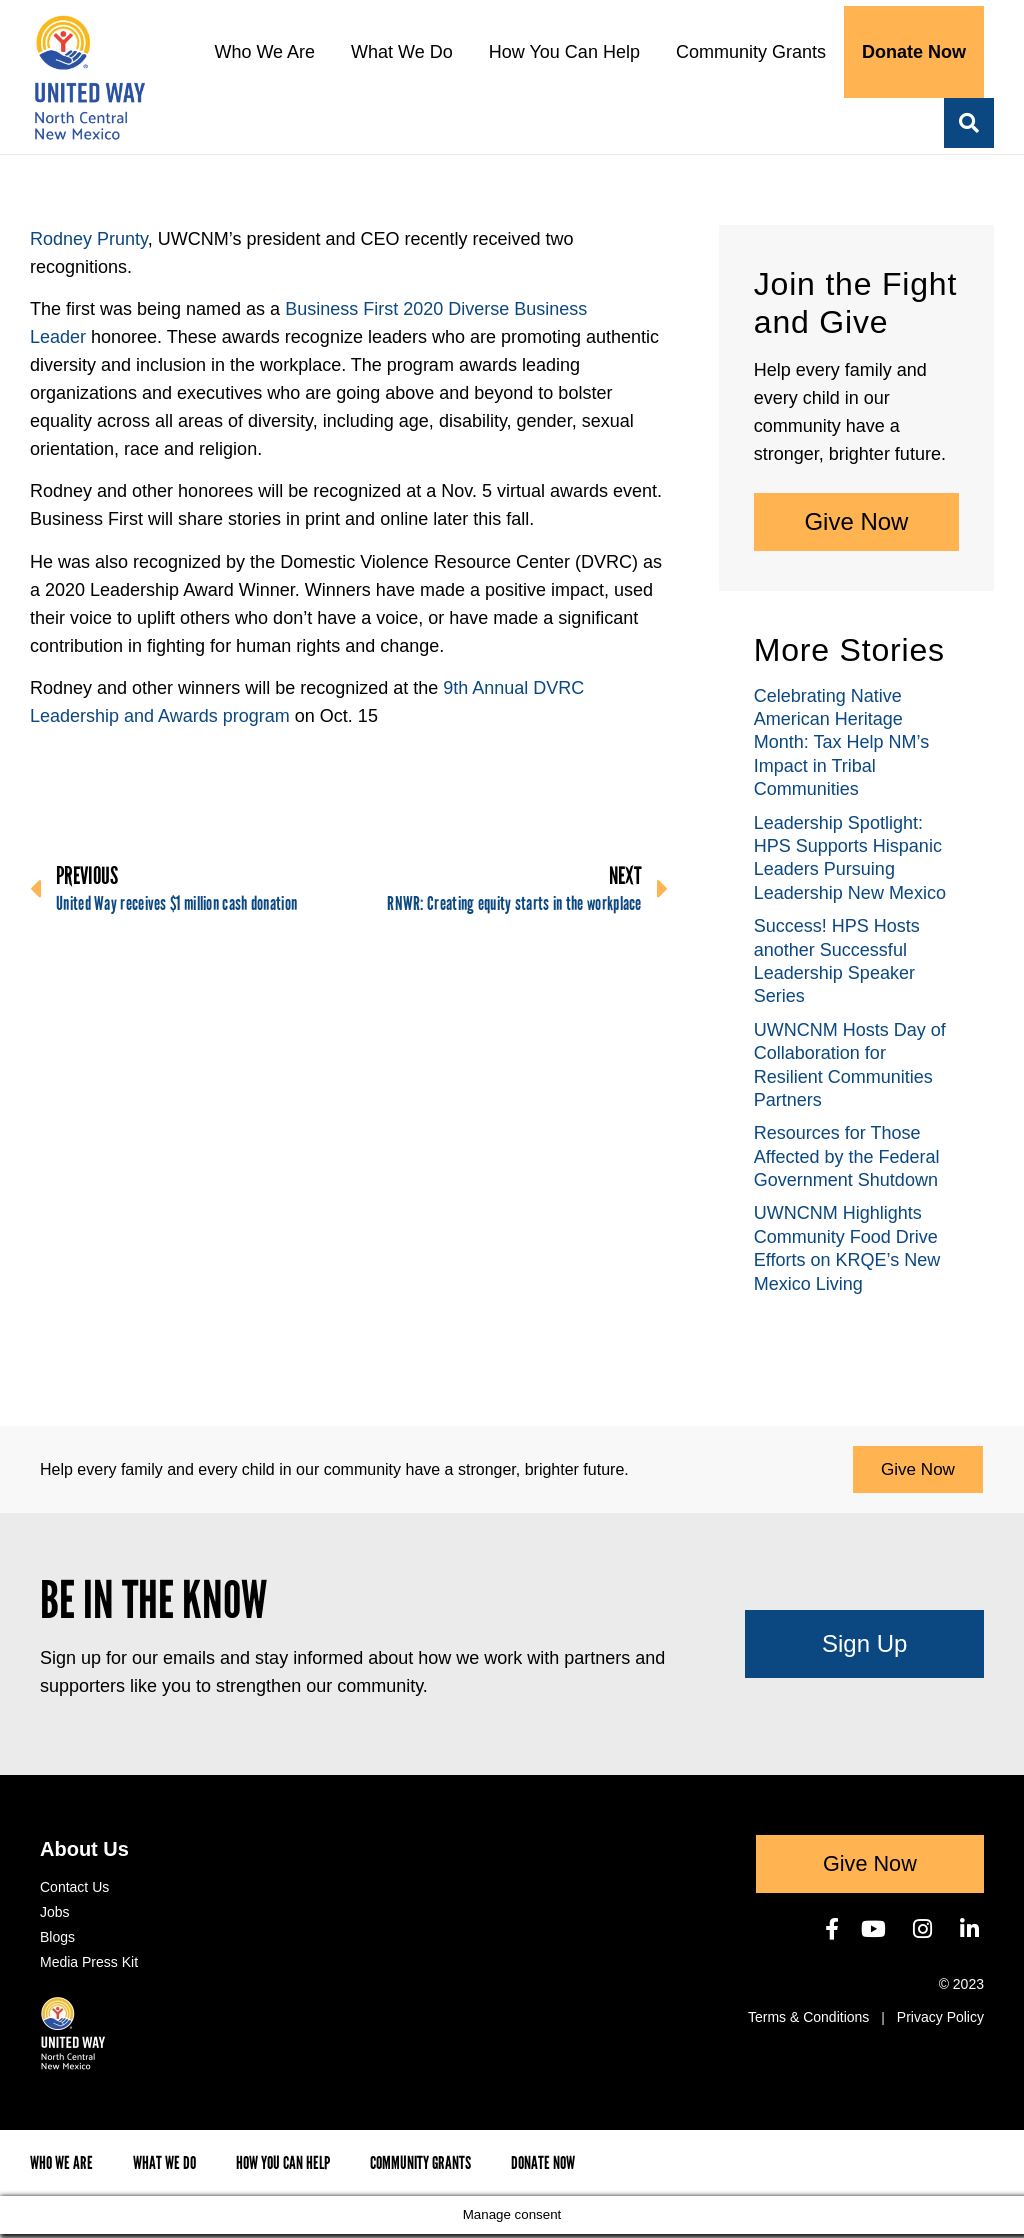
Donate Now (914, 52)
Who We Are (264, 52)
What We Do (402, 52)
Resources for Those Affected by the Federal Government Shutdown (847, 1156)
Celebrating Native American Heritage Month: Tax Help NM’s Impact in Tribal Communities (841, 743)
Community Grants (751, 52)
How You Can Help (564, 52)
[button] (969, 123)
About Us (84, 1853)
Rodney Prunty (89, 239)
